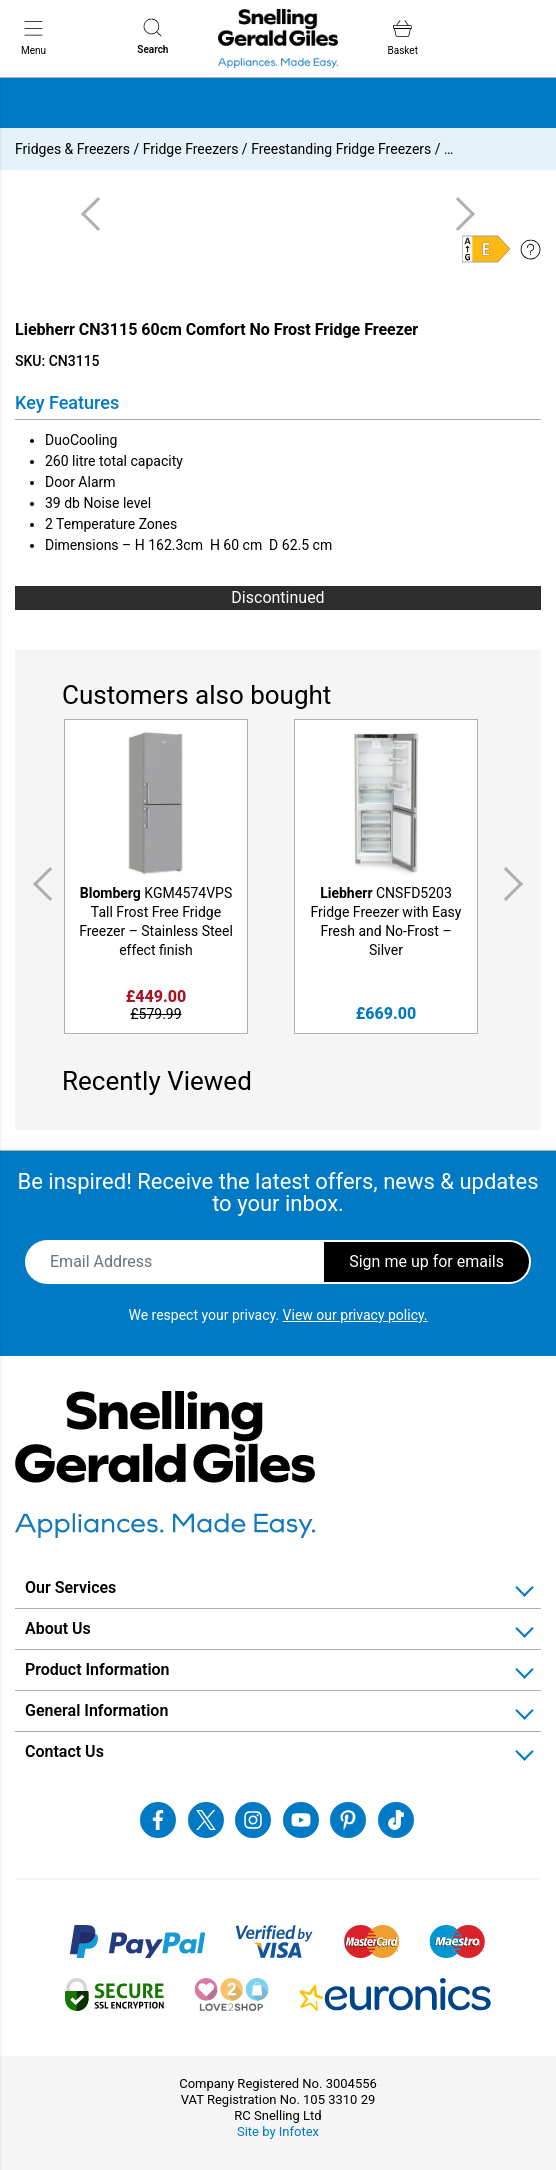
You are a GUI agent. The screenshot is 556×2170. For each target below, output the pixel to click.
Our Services (70, 1587)
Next (517, 884)
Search (152, 36)
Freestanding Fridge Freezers (341, 149)
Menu (33, 37)
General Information (96, 1710)
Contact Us (64, 1751)
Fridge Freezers (191, 149)
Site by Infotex (278, 2131)
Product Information (97, 1669)
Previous (39, 884)
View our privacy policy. (355, 1315)
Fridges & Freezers (72, 149)
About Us (58, 1628)
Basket (403, 37)
